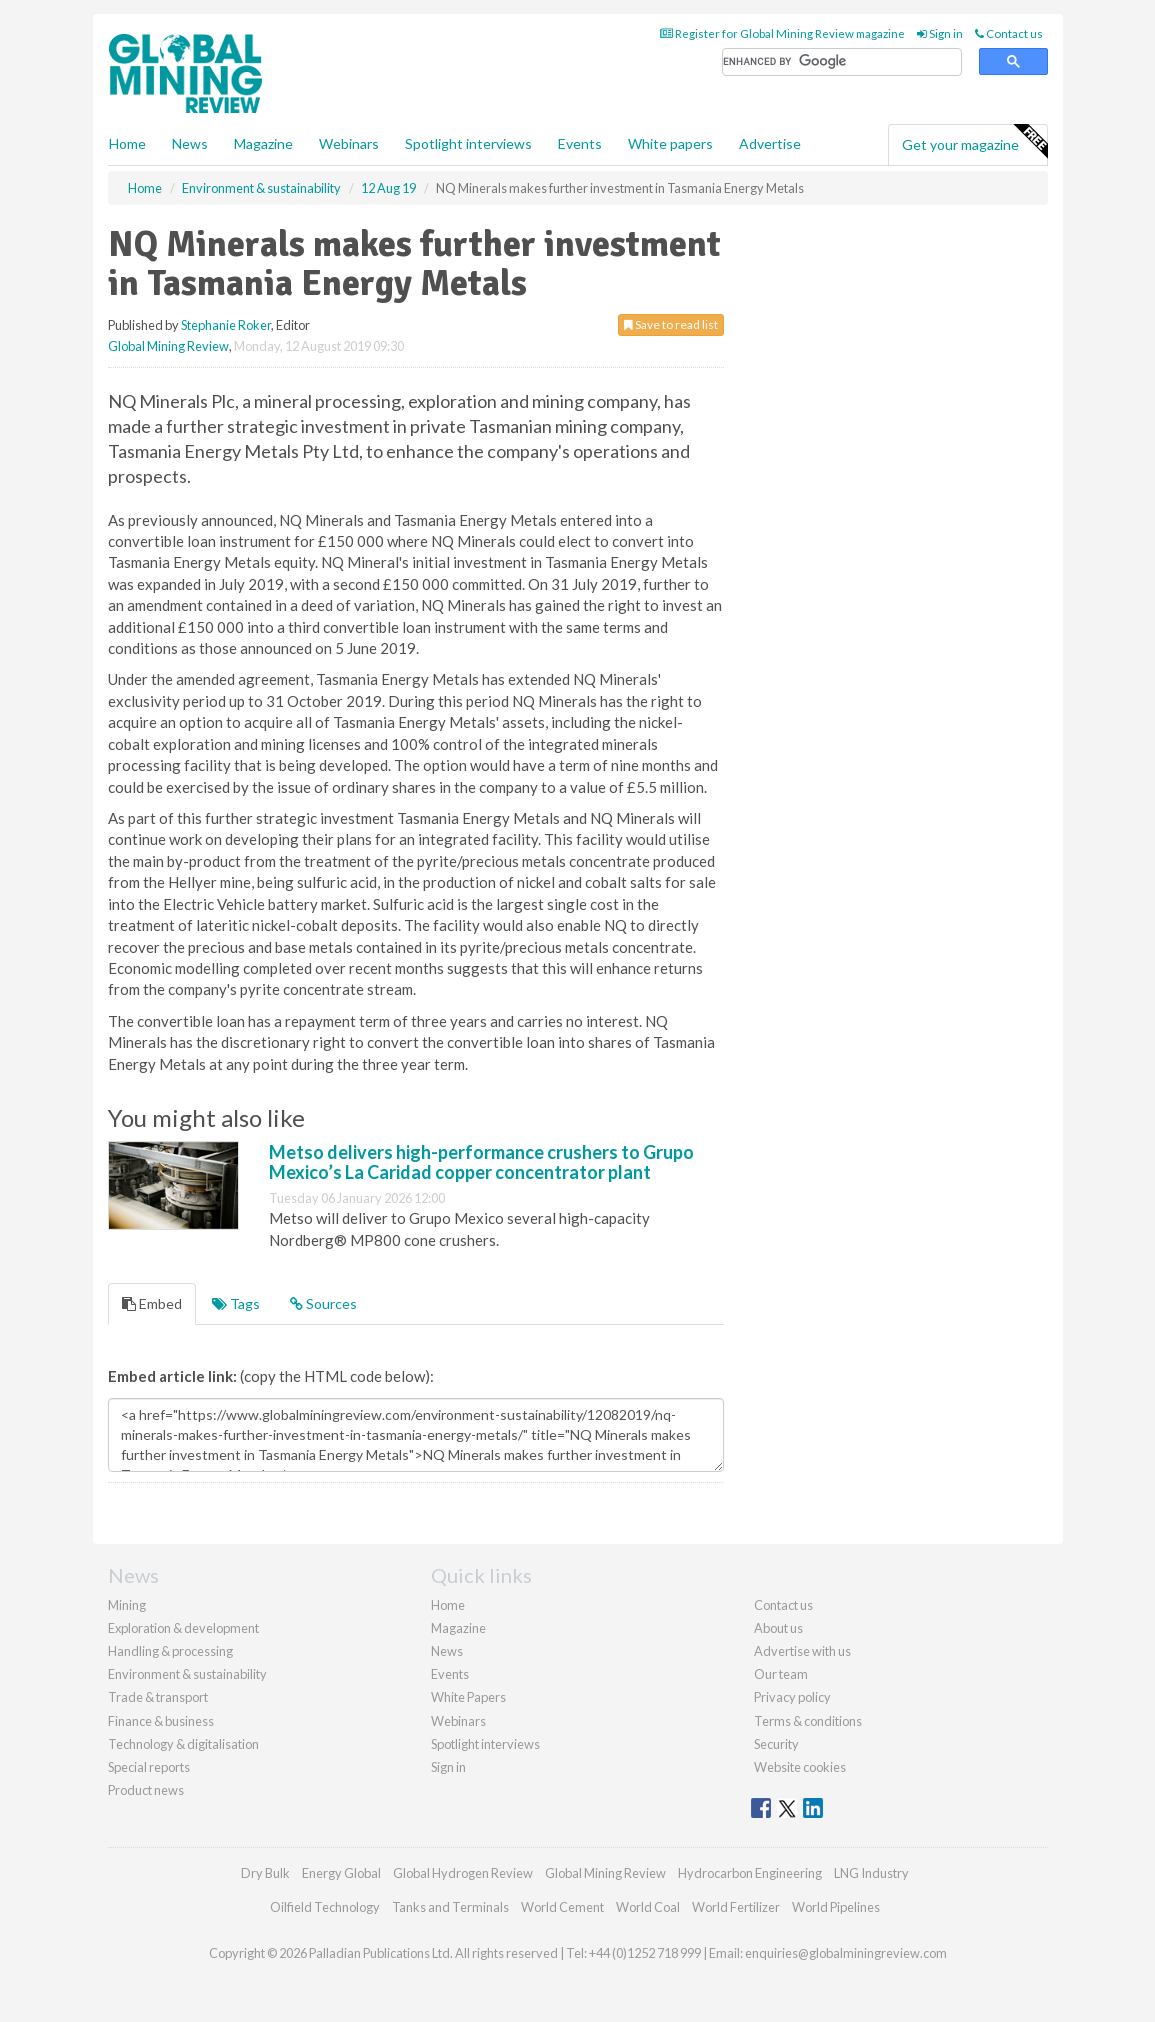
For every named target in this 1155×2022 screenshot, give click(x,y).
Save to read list (671, 324)
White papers (670, 143)
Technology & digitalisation (183, 1744)
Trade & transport (158, 1697)
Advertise (770, 143)
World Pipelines (836, 1907)
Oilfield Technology (325, 1907)
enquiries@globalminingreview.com (846, 1953)
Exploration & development (183, 1628)
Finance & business (161, 1721)
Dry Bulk (265, 1873)
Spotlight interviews (468, 143)
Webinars (349, 143)
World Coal (648, 1907)
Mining (127, 1605)
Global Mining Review (168, 346)
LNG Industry (871, 1873)
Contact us (1009, 33)
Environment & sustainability (187, 1674)
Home (127, 143)
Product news (146, 1790)
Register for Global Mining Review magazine (782, 33)
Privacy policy (792, 1697)
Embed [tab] (152, 1303)
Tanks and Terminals (450, 1907)
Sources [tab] (323, 1303)
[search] (842, 62)
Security (776, 1744)
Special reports (149, 1767)
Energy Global (341, 1873)
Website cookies (800, 1767)
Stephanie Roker (226, 325)
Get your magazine (974, 142)
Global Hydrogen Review (463, 1873)
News (447, 1651)
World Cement (562, 1907)
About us (778, 1628)
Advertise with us (802, 1651)
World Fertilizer (736, 1907)
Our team (781, 1674)
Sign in (940, 33)
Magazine (263, 143)
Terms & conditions (808, 1721)
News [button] (190, 143)
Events (580, 143)
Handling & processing (170, 1651)
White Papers (468, 1697)
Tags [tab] (236, 1303)
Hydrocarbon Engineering (750, 1873)
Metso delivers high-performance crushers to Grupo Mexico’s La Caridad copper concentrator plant (481, 1162)
